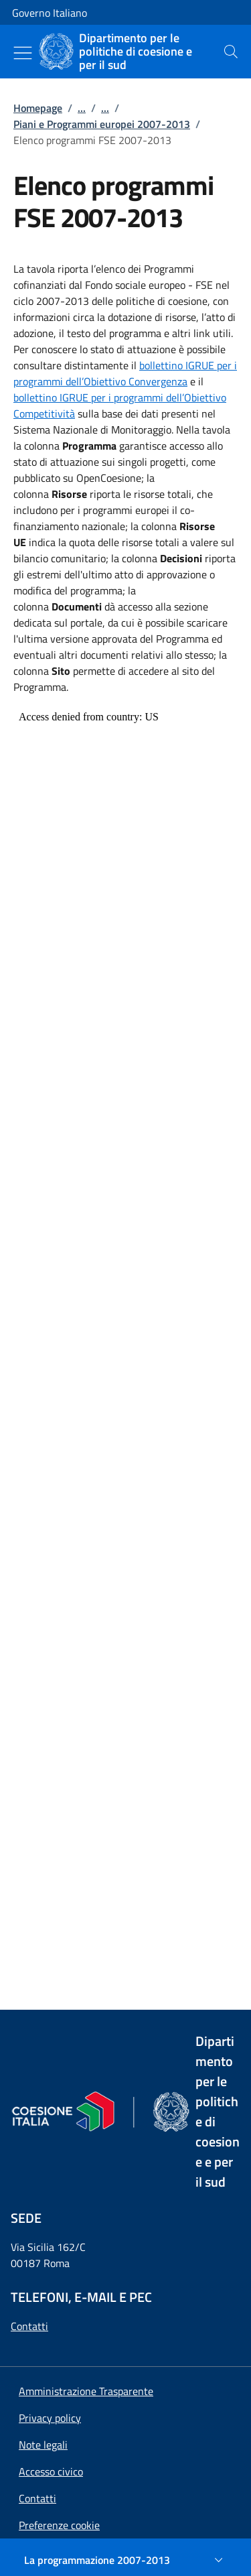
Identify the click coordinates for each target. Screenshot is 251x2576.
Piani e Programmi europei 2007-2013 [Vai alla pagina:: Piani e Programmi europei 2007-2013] (101, 124)
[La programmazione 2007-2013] (125, 2560)
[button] (59, 2525)
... (82, 108)
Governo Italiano (49, 13)
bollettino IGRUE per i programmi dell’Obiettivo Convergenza (125, 373)
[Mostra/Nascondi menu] (22, 53)
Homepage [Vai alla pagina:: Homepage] (37, 108)
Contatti (29, 2326)
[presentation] (231, 52)
